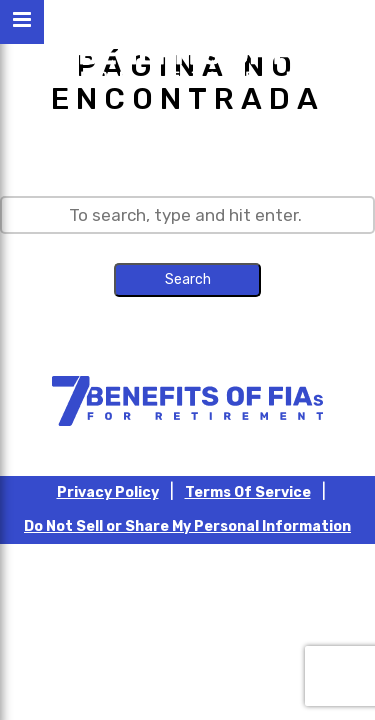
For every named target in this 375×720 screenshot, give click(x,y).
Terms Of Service (248, 492)
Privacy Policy (108, 492)
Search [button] (188, 279)
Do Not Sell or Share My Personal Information (187, 526)
